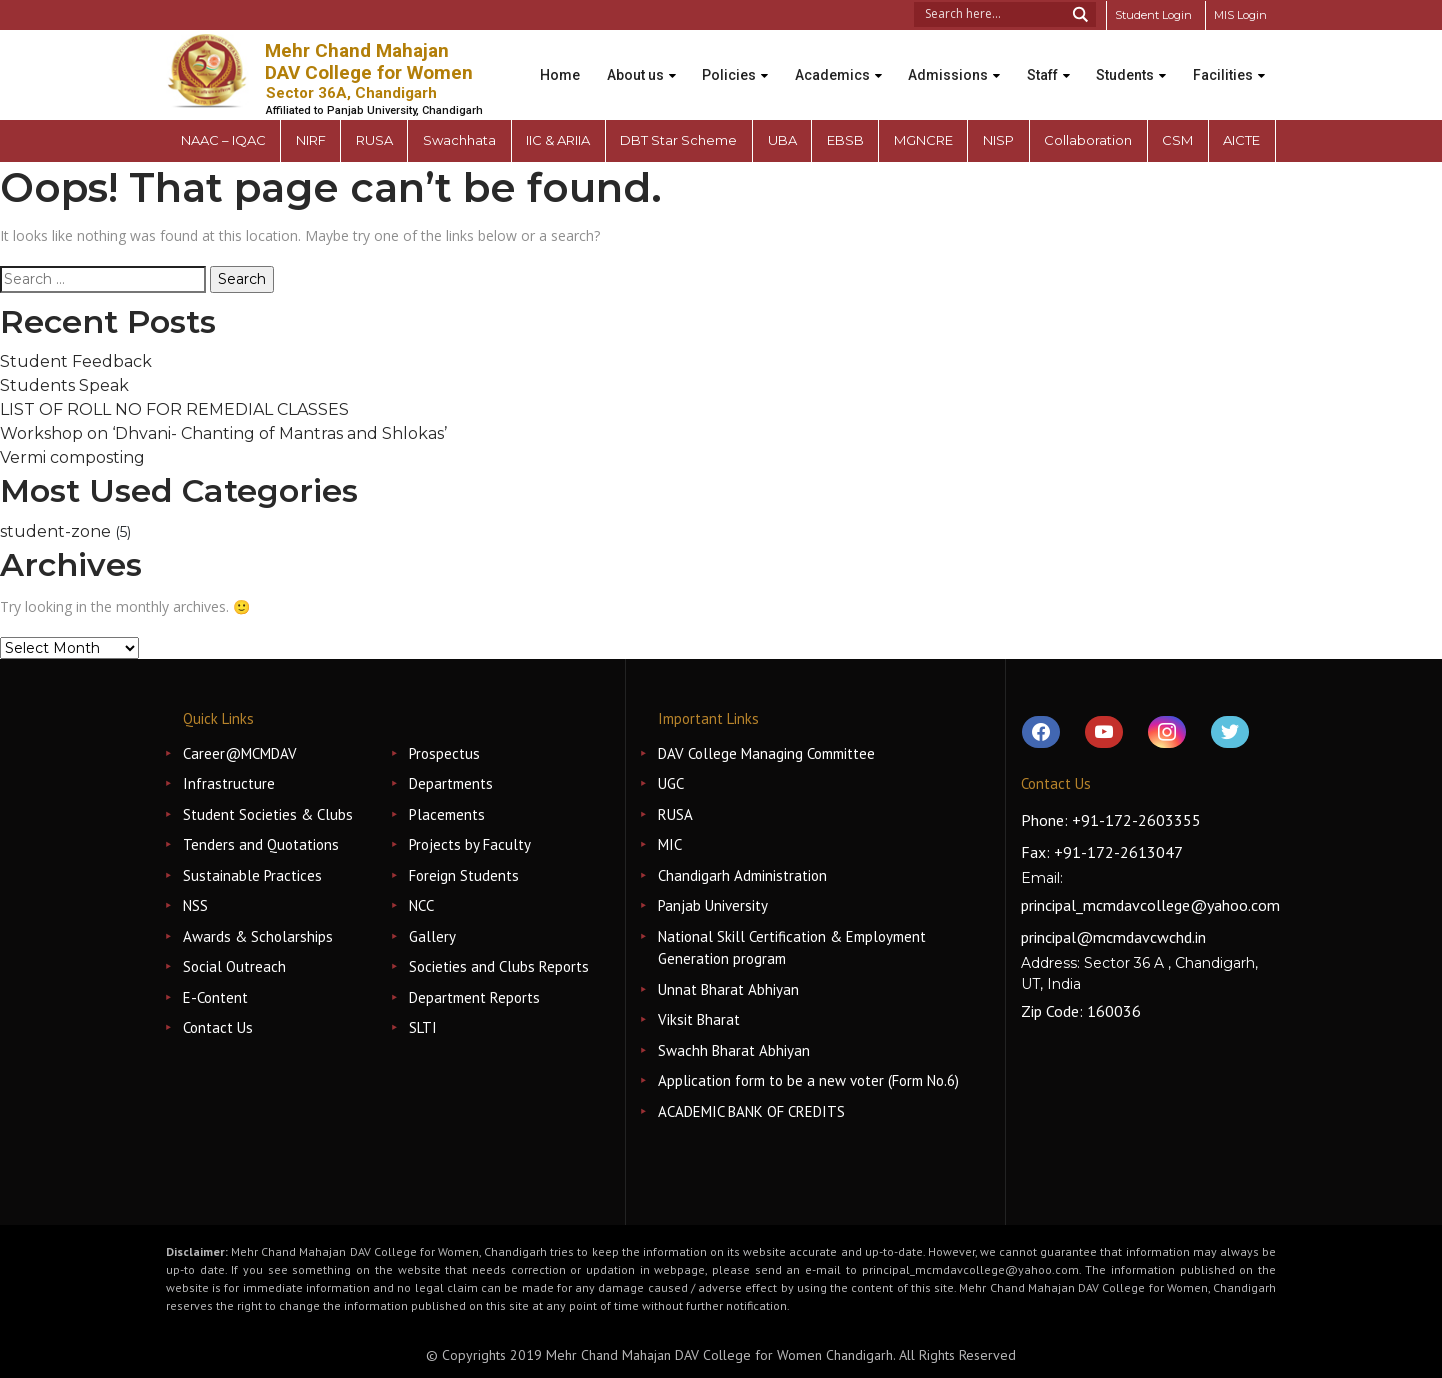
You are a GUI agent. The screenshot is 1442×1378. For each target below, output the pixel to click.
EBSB (845, 140)
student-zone (55, 531)
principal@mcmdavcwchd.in (1113, 937)
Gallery (432, 936)
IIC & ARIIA (558, 140)
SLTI (423, 1027)
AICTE (1241, 140)
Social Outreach (234, 966)
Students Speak (64, 385)
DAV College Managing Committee (766, 753)
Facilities (546, 89)
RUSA (675, 814)
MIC (670, 844)
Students (1134, 61)
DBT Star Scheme (678, 140)
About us (616, 61)
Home (536, 61)
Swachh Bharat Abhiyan (734, 1050)
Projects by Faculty (470, 844)
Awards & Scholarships (258, 936)
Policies (716, 61)
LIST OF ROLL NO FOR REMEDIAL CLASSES (174, 409)
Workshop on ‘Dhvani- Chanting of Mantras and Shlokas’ (223, 433)
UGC (671, 783)
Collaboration (1088, 140)
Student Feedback (76, 361)
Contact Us (218, 1027)
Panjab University (713, 905)
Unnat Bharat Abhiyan (728, 989)
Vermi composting (72, 457)
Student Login (1146, 14)
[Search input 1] (985, 12)
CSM (1177, 140)
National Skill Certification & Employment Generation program (792, 948)
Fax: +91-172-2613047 (1102, 852)
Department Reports (474, 997)
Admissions (946, 61)
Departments (451, 783)
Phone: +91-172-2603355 (1111, 820)
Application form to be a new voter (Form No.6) (808, 1080)
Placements (447, 814)
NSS (195, 905)
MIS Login (1238, 14)
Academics (824, 61)
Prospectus (444, 753)
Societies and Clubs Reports (499, 966)
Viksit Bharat (699, 1019)
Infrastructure (229, 783)
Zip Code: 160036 (1081, 1011)
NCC (421, 905)
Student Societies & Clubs (268, 814)
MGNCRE (923, 140)
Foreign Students (464, 875)
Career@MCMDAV (240, 753)
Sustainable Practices (252, 875)
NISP (998, 140)
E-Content (215, 997)
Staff (1045, 61)
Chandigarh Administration (742, 875)
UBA (782, 140)
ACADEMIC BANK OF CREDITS (751, 1111)
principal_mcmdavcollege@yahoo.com (1150, 905)
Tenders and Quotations (261, 844)
